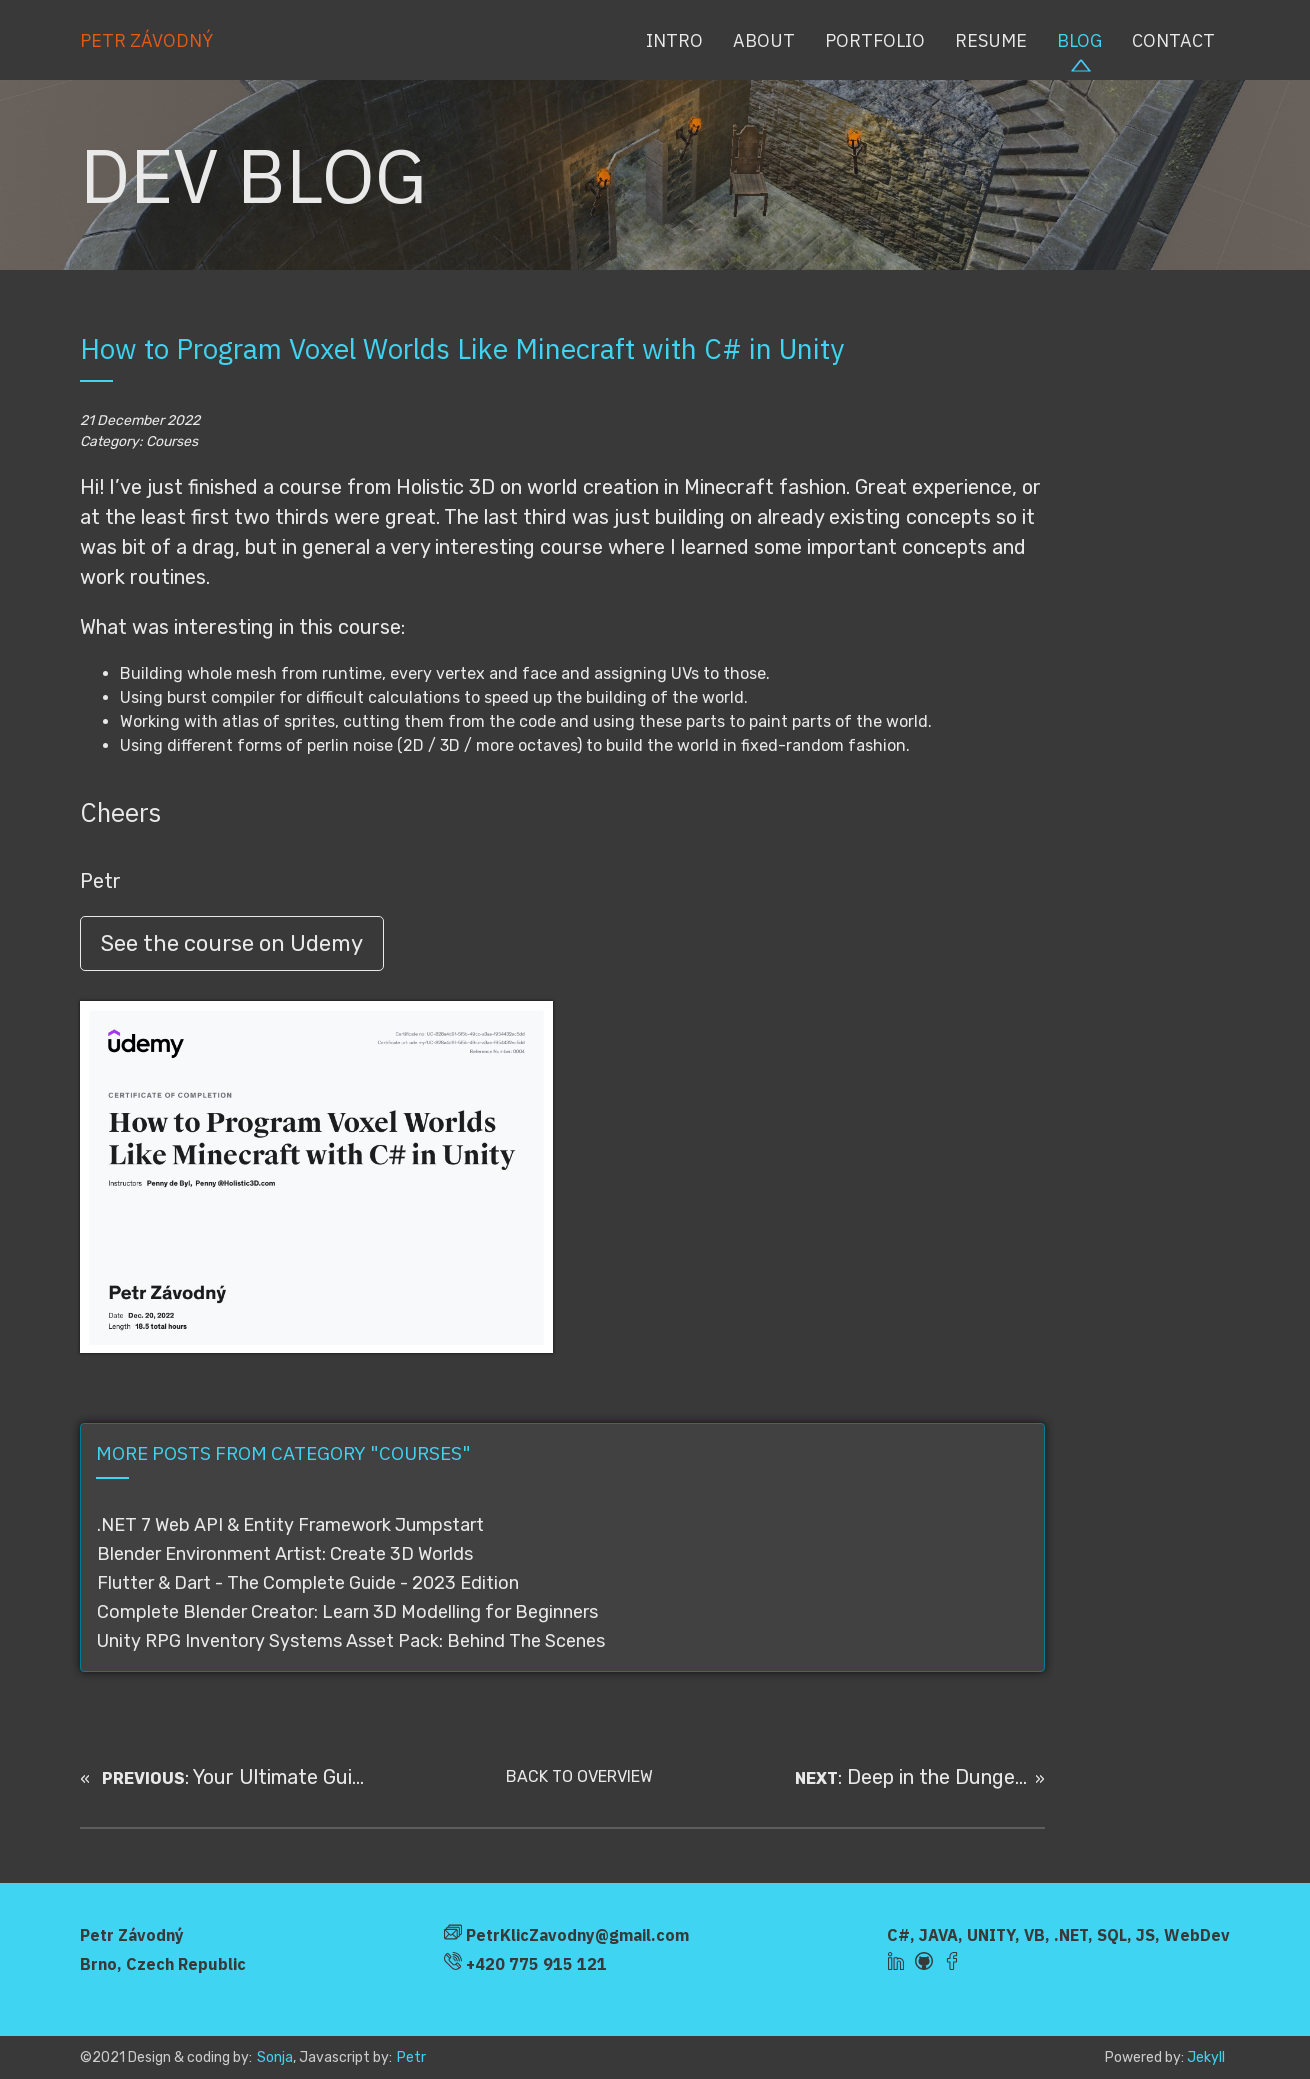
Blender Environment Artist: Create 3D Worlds (285, 1554)
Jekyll (1206, 2057)
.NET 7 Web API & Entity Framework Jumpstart (290, 1525)
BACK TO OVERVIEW (579, 1776)
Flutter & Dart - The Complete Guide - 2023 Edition (308, 1583)
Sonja (275, 2057)
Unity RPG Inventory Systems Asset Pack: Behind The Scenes (351, 1641)
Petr (411, 2057)
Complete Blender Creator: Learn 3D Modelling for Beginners (347, 1612)
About (764, 40)
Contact (1173, 40)
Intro (674, 40)
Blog (1079, 40)
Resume (991, 40)
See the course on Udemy (232, 943)
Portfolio (875, 40)
